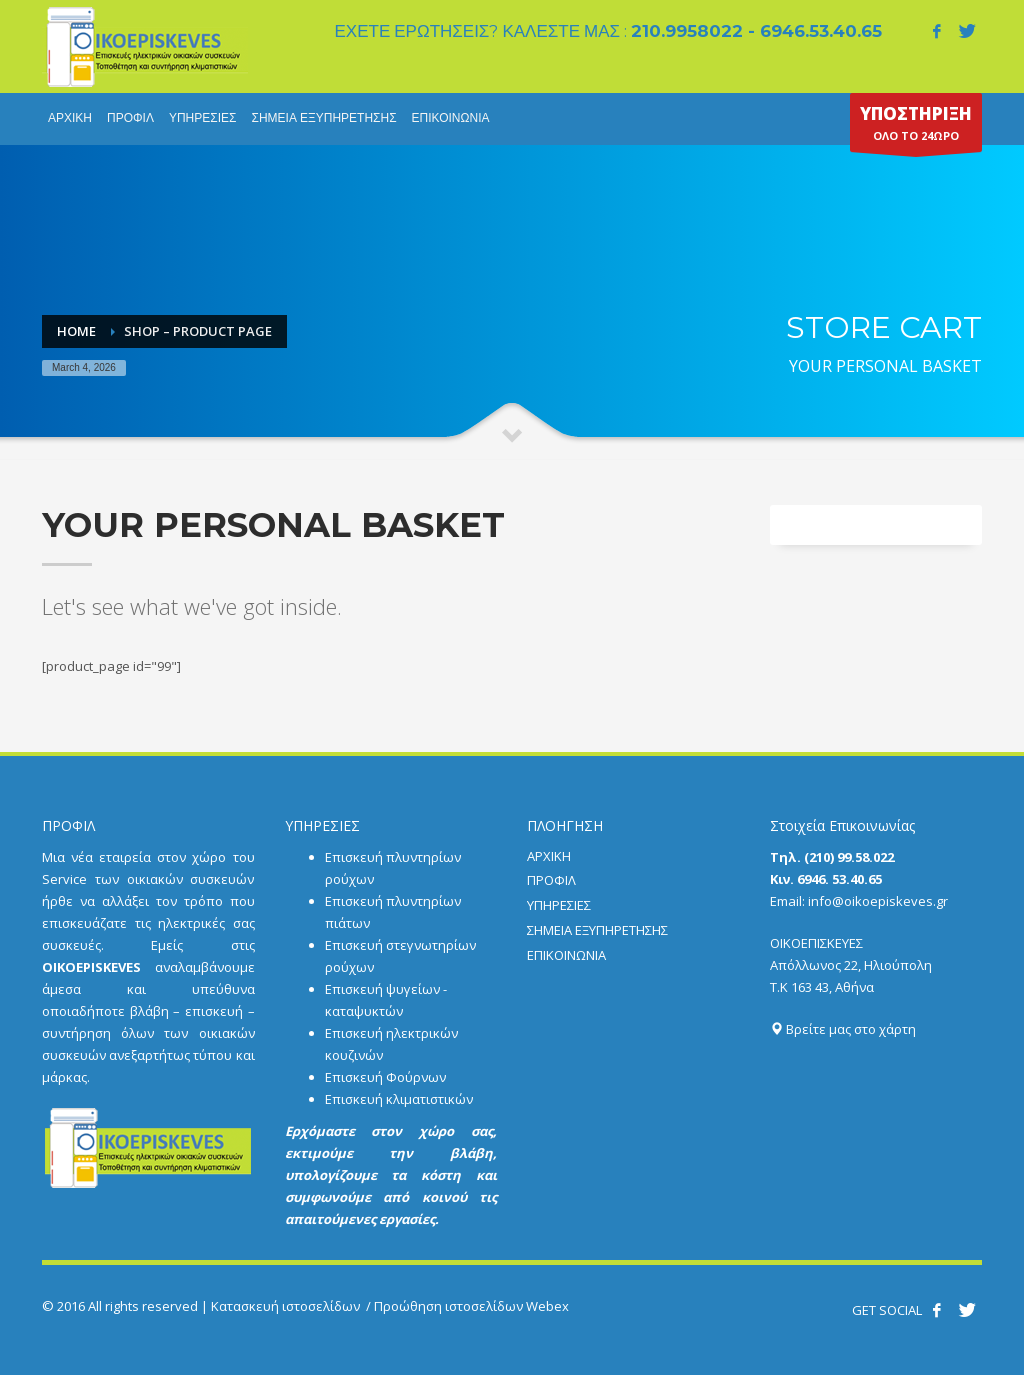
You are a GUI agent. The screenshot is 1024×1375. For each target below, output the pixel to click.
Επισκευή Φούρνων (385, 1077)
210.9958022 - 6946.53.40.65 (756, 31)
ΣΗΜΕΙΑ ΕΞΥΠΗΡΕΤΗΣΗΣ (597, 930)
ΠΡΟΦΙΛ (551, 880)
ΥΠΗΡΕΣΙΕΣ (559, 905)
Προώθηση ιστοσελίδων (448, 1306)
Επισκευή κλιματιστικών (399, 1099)
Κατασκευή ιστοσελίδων (285, 1306)
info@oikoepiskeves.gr (878, 901)
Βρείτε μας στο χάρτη (843, 1029)
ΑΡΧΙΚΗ (549, 856)
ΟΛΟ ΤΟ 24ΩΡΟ (916, 127)
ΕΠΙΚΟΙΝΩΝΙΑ (566, 955)
